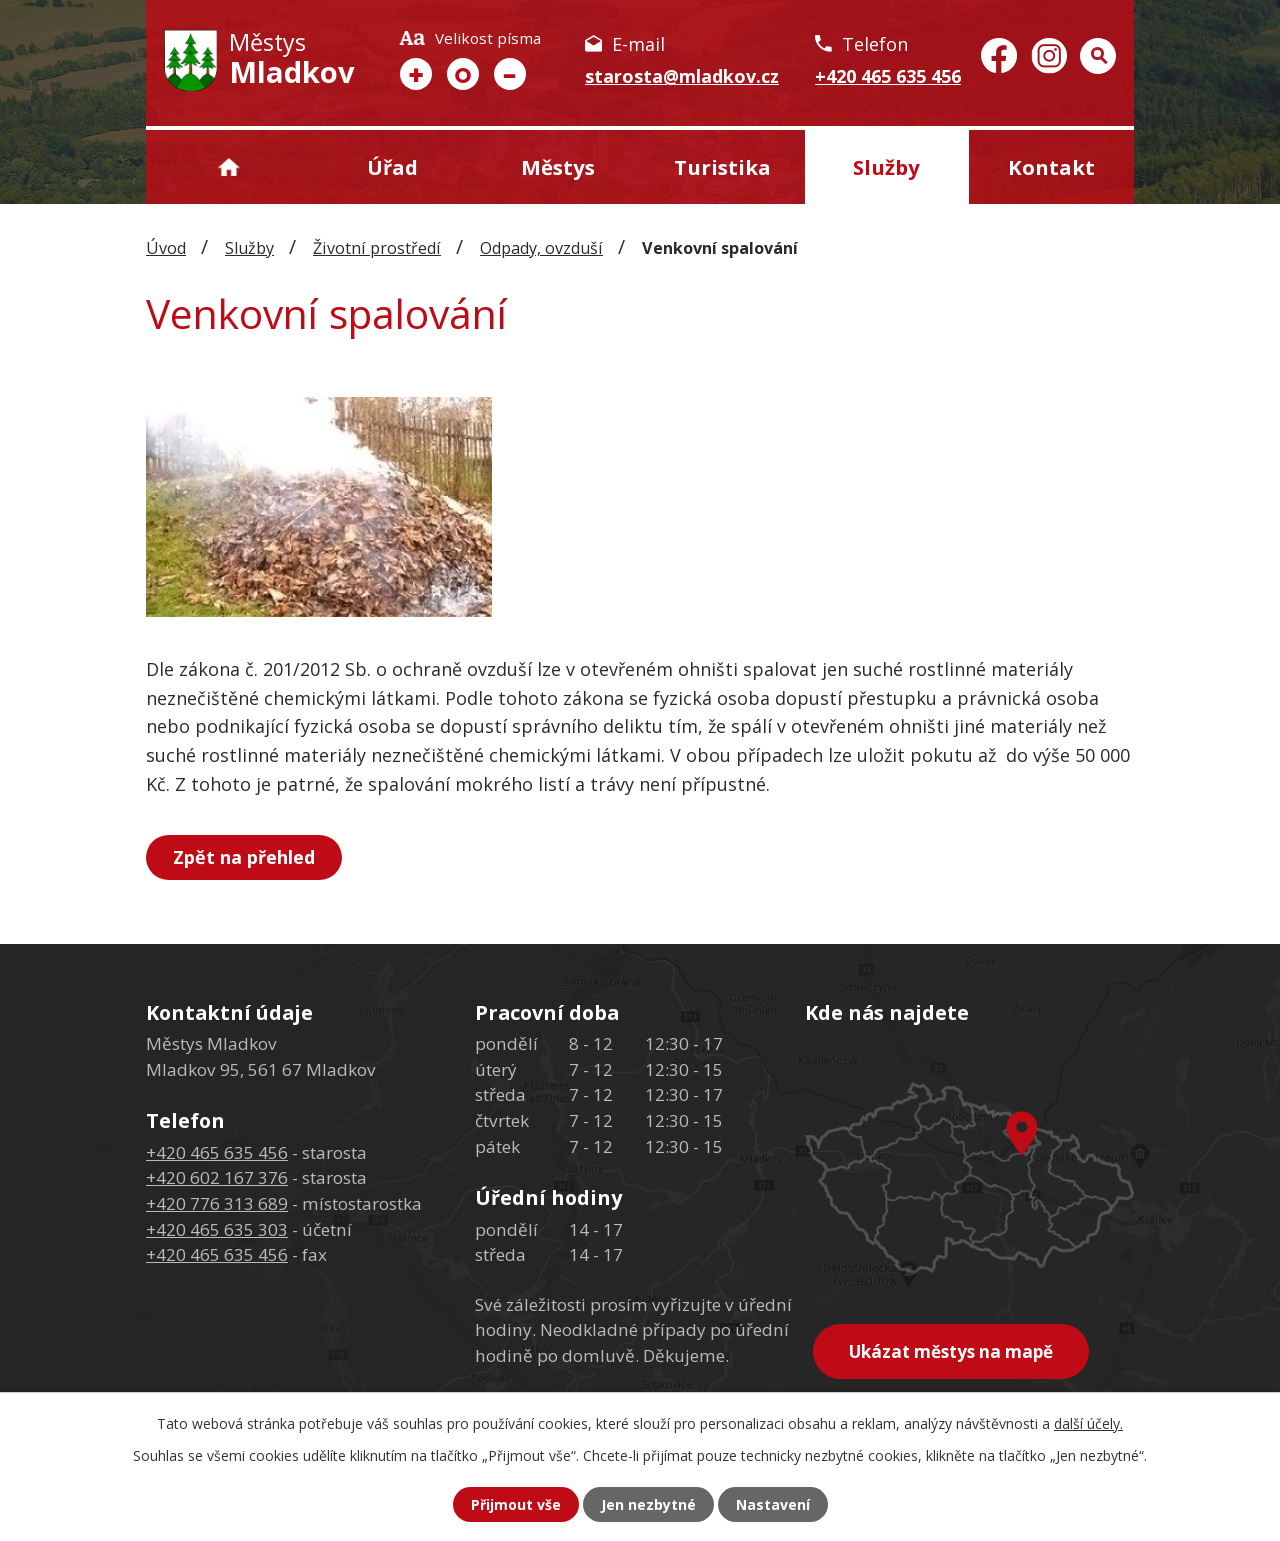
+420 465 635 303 (217, 1229)
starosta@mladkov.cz (682, 76)
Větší (416, 74)
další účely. (1088, 1423)
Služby (886, 167)
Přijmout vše (516, 1504)
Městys (558, 167)
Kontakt (1051, 167)
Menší (510, 74)
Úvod (228, 167)
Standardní (463, 74)
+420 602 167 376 (217, 1177)
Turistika (722, 167)
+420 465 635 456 (888, 76)
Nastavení (773, 1504)
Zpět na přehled (244, 857)
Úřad (392, 167)
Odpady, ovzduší (541, 248)
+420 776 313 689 (217, 1203)
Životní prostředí (377, 248)
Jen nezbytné (648, 1504)
